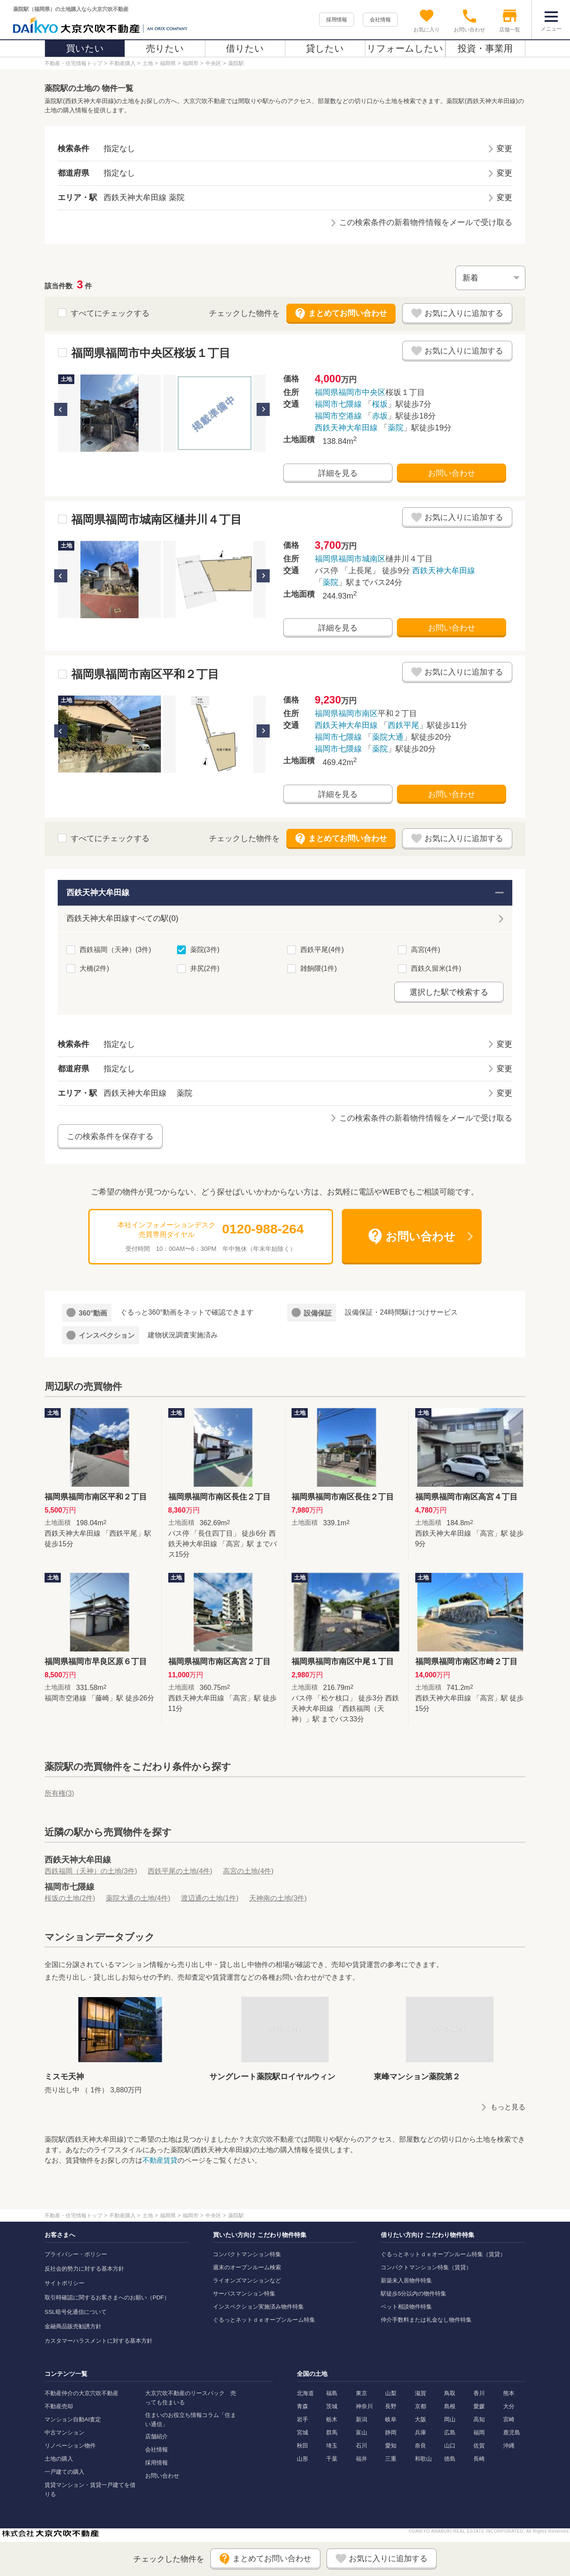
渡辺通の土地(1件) (210, 1898)
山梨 (390, 2393)
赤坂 (380, 416)
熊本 (508, 2393)
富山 (361, 2432)
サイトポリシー (64, 2283)
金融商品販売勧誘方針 (73, 2326)
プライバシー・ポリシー (76, 2254)
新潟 (361, 2419)
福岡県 (326, 392)
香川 (479, 2393)
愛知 (390, 2445)
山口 (449, 2445)
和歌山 (423, 2458)
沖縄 (508, 2445)
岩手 (302, 2419)
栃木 (331, 2419)
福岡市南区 (358, 713)
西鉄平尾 (403, 725)
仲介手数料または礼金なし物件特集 (426, 2319)
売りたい (165, 48)
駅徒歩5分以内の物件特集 (413, 2293)
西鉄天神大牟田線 (346, 427)
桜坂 (380, 404)
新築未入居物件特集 (406, 2280)
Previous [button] (60, 409)
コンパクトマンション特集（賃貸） (426, 2267)
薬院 (395, 427)
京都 (420, 2406)
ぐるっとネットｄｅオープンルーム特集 (264, 2319)
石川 (361, 2445)
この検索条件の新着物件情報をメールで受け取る (425, 222)
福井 (361, 2458)
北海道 (305, 2393)
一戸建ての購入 (64, 2472)
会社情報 (380, 20)
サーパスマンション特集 (244, 2293)
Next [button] (263, 409)
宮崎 (508, 2419)
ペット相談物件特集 (406, 2306)
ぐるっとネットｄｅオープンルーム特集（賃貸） (443, 2254)
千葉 (331, 2458)
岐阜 (390, 2419)
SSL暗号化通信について (76, 2312)
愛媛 (479, 2406)
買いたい (85, 48)
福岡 (479, 2432)
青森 (302, 2406)
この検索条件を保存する (110, 1136)
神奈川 (364, 2406)
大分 (508, 2406)
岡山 (449, 2419)
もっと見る (507, 2107)
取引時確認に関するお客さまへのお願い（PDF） (107, 2297)
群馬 (331, 2432)
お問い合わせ (451, 473)
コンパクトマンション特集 (247, 2254)
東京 (361, 2393)
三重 (390, 2458)
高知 (479, 2419)
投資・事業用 (485, 48)
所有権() (59, 1793)
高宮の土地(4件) (248, 1871)
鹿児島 (511, 2432)
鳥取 (449, 2393)
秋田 (302, 2445)
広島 (449, 2432)
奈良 (420, 2445)
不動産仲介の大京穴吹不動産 (81, 2393)
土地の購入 (59, 2458)
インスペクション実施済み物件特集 (258, 2306)
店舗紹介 (156, 2436)
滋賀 (420, 2393)
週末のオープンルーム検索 (247, 2267)
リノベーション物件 (70, 2445)
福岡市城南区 (362, 558)
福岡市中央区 (362, 392)
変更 (504, 148)
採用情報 (336, 20)
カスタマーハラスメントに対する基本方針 (99, 2340)
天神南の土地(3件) (278, 1898)
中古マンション (64, 2432)
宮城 (302, 2432)
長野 (390, 2406)
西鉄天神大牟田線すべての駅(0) (122, 918)
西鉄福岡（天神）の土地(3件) (91, 1871)
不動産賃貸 (159, 2160)
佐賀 (479, 2445)
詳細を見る (338, 473)
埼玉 (331, 2445)
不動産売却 (59, 2406)
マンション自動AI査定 (73, 2419)
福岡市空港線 (338, 416)
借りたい (245, 48)
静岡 (390, 2432)
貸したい (325, 48)
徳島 (449, 2458)
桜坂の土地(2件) (70, 1898)
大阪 (420, 2419)
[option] (109, 413)
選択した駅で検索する (449, 992)
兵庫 (420, 2432)
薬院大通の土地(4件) (138, 1898)
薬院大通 (387, 737)
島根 (449, 2406)
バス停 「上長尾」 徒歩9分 (395, 577)
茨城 (331, 2406)
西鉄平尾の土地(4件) (180, 1871)
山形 (302, 2458)
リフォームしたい (405, 48)
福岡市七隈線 (338, 404)
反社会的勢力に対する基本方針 (84, 2268)
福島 (331, 2393)
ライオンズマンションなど (247, 2280)
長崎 (479, 2458)
